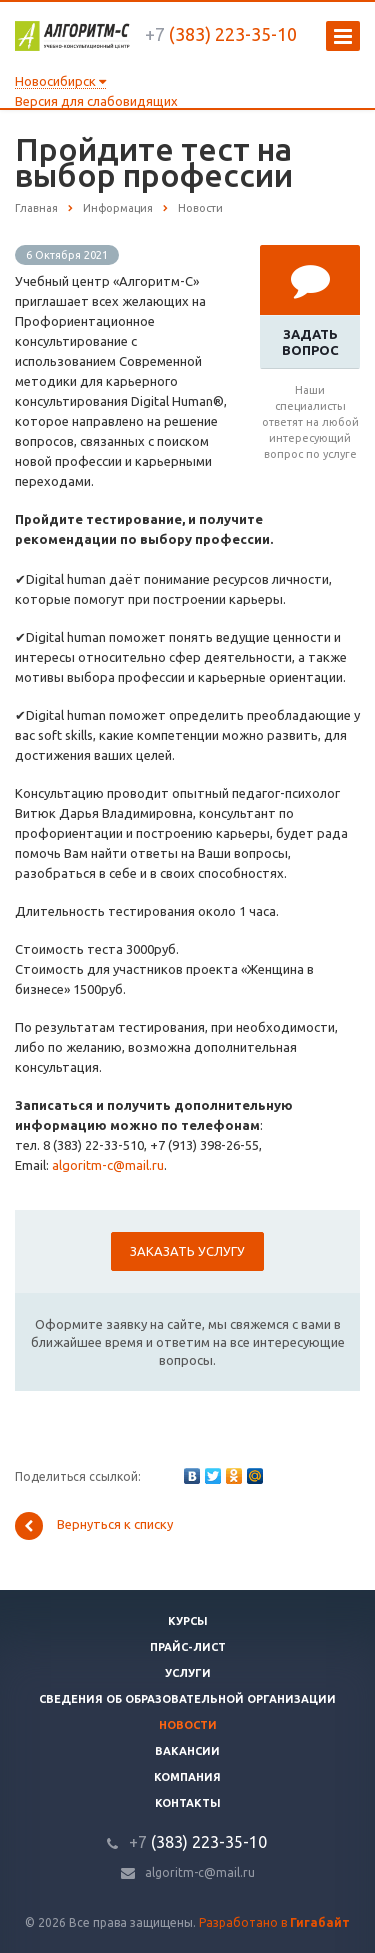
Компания (187, 1777)
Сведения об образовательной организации (187, 1699)
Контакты (188, 1803)
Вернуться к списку (94, 1526)
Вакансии (187, 1751)
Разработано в (274, 1922)
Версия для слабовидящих (96, 101)
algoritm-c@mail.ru (108, 1165)
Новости (188, 1725)
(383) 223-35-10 (221, 34)
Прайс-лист (188, 1647)
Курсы (188, 1621)
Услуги (188, 1673)
